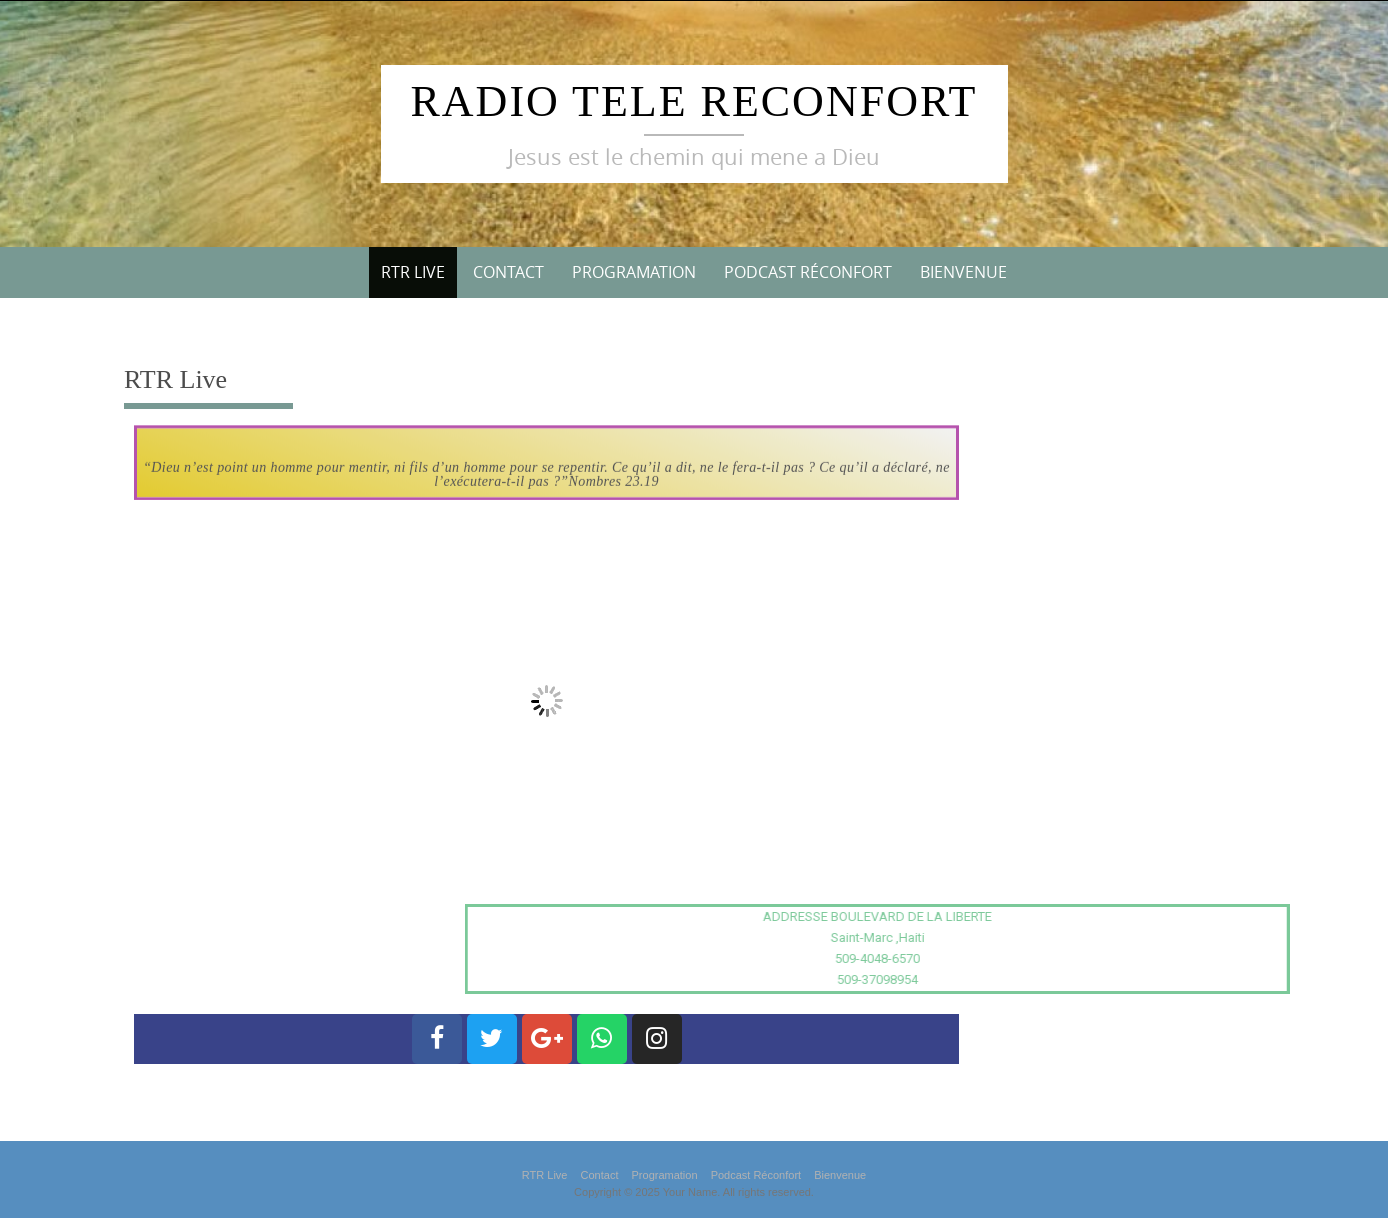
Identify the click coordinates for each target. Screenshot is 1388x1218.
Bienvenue (963, 272)
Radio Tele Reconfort (694, 101)
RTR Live (413, 272)
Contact (508, 272)
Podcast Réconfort (808, 272)
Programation (634, 272)
